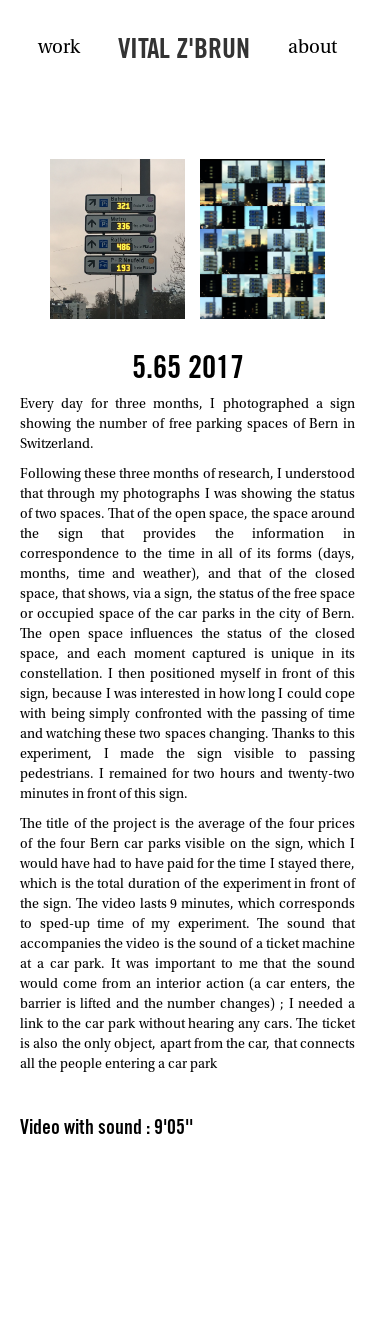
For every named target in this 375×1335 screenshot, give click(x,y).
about (312, 48)
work (59, 48)
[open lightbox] (117, 239)
